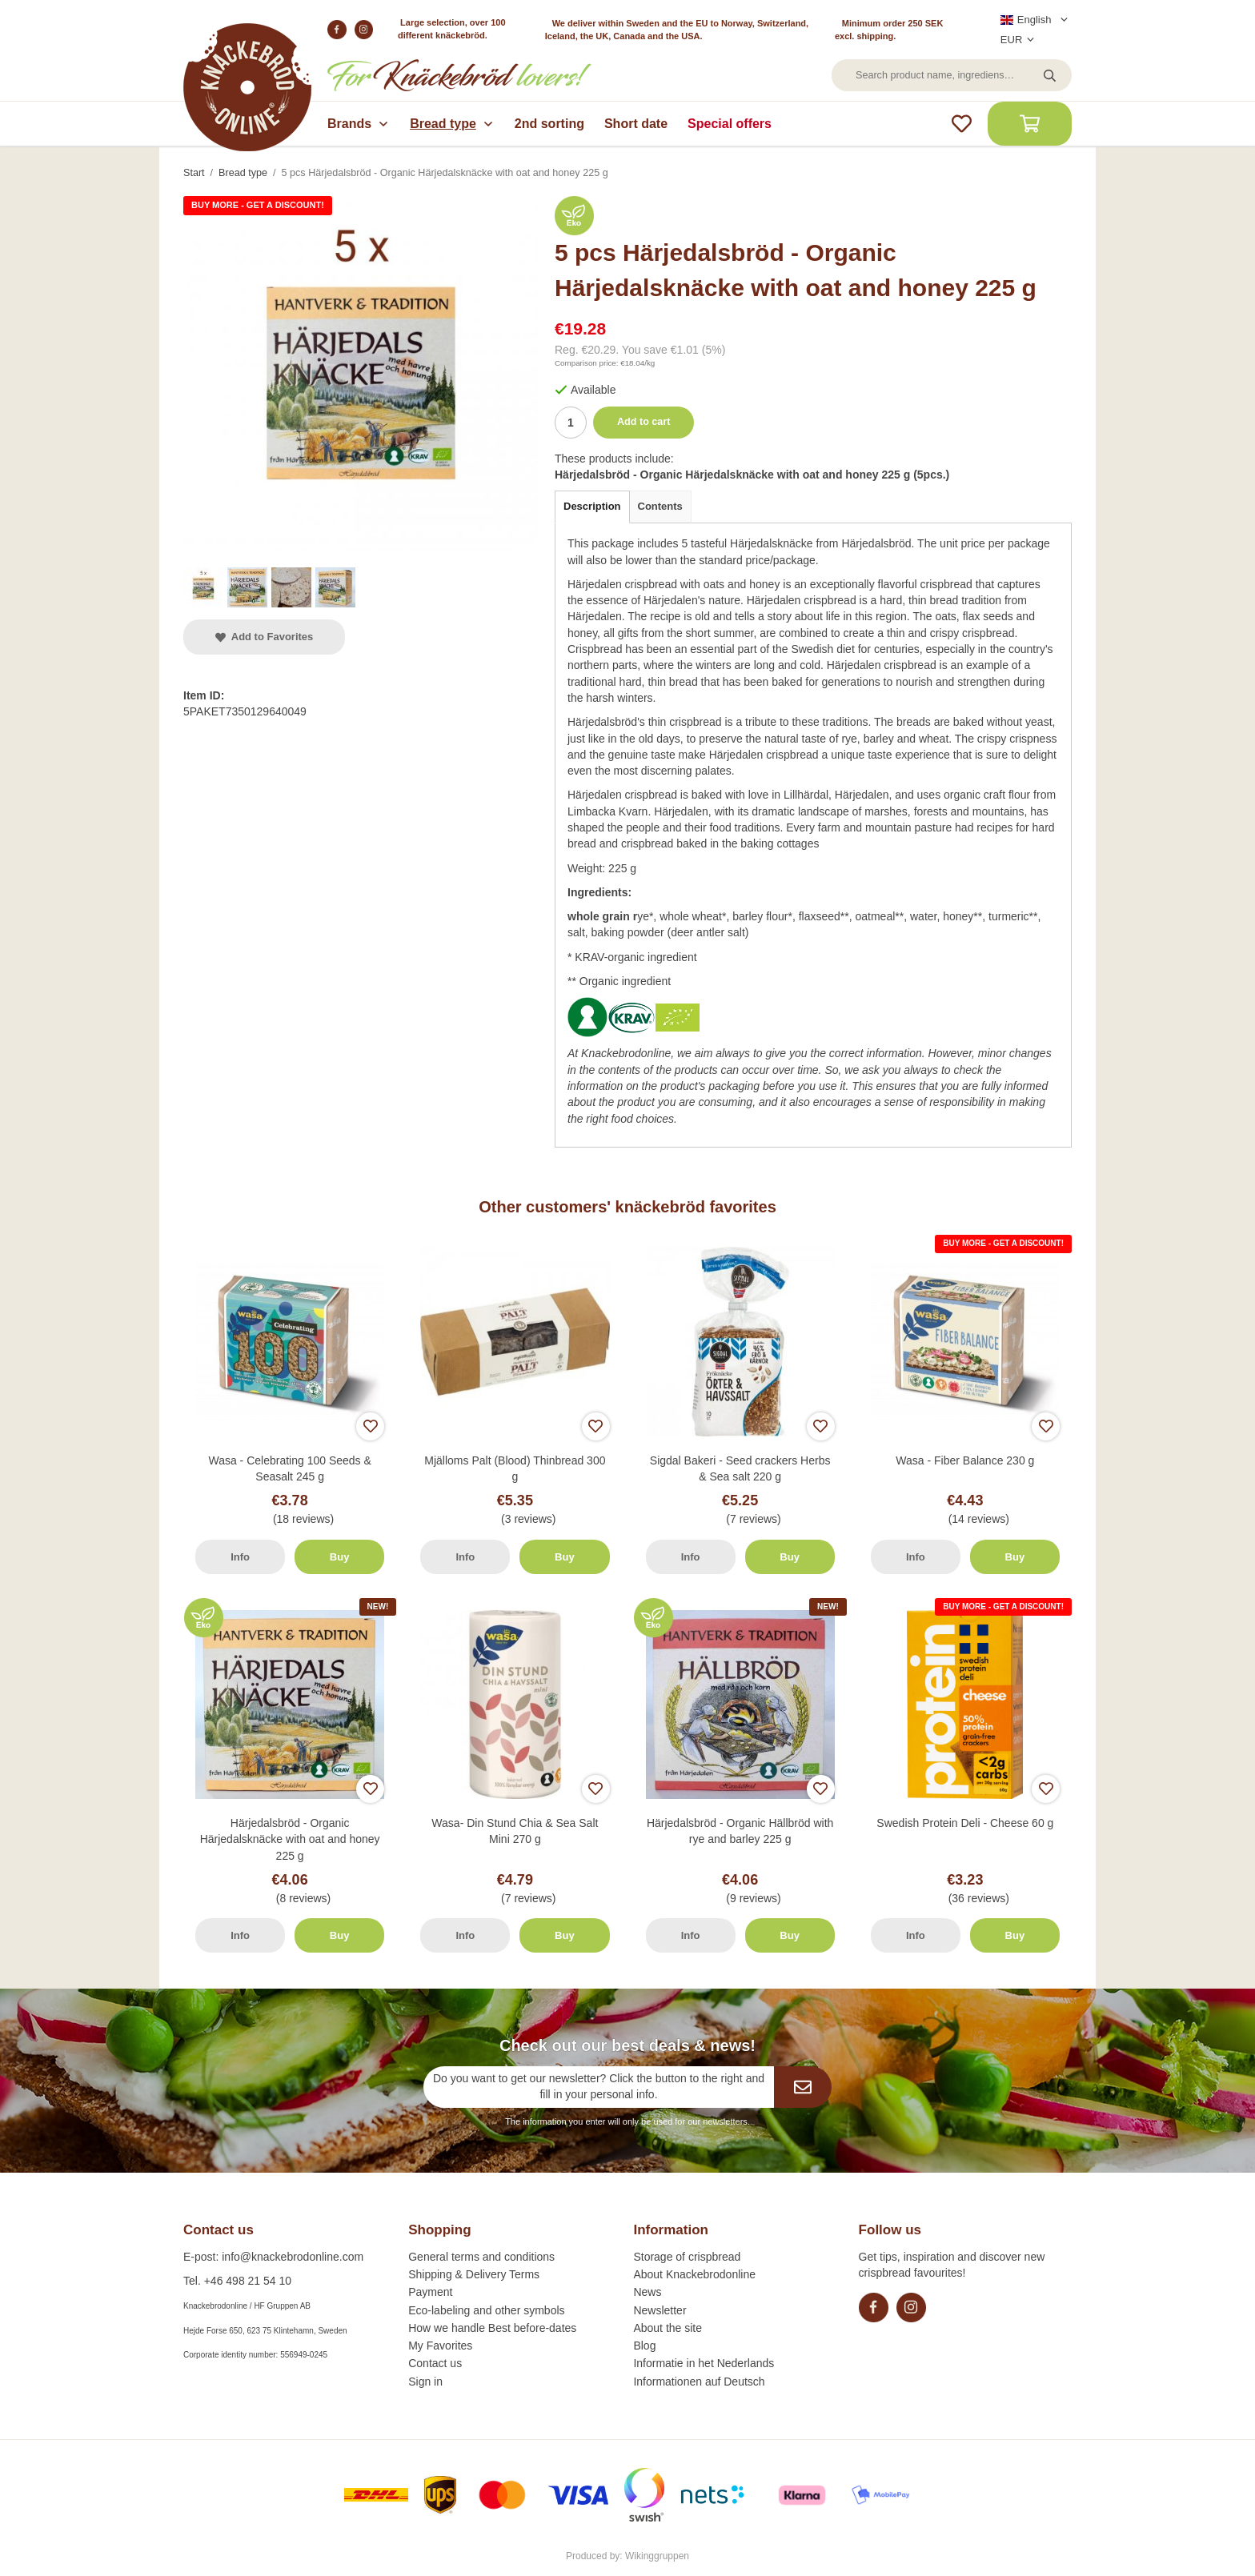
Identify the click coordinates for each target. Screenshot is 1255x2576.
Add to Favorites (264, 637)
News (647, 2292)
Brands (358, 123)
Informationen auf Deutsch (698, 2381)
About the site (667, 2328)
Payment (430, 2292)
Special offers (730, 123)
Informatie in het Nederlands (703, 2363)
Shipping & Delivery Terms (473, 2274)
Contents (660, 506)
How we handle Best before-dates (492, 2328)
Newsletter (659, 2310)
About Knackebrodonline (694, 2274)
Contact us (435, 2363)
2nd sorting (549, 123)
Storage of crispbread (686, 2256)
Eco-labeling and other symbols (486, 2310)
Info (240, 1557)
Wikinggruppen (657, 2556)
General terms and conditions (481, 2256)
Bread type (452, 123)
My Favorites (440, 2345)
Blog (644, 2345)
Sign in (425, 2381)
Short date (636, 123)
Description (592, 506)
